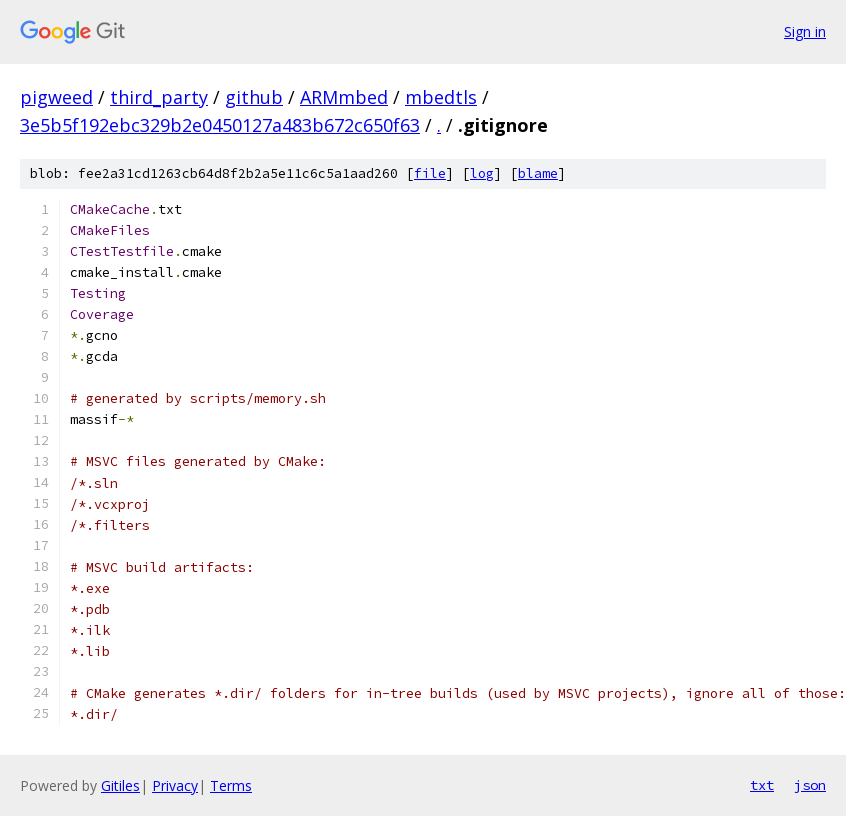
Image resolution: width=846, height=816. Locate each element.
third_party (159, 97)
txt (762, 785)
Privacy (175, 785)
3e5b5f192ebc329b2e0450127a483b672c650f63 (220, 125)
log (482, 173)
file (430, 173)
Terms (231, 785)
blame (538, 173)
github (254, 97)
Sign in (805, 31)
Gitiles (120, 785)
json (810, 785)
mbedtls (441, 97)
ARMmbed (344, 97)
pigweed (56, 97)
